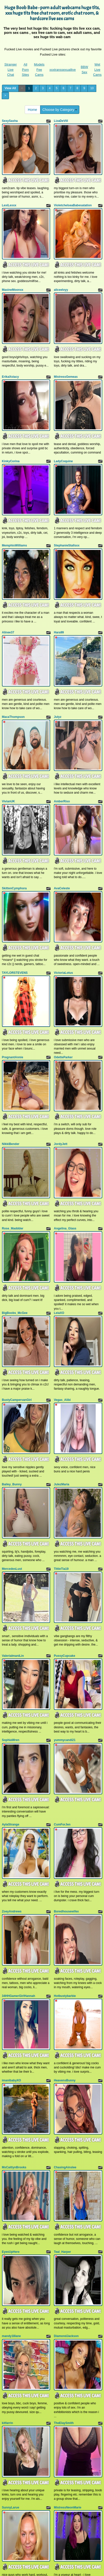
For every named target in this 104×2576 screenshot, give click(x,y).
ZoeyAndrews (12, 1670)
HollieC (7, 2480)
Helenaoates (11, 2407)
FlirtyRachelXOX (65, 2259)
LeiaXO (59, 1152)
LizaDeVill (61, 121)
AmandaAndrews (66, 2556)
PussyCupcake (64, 1449)
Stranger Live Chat (10, 69)
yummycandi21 (65, 1522)
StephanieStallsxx (67, 488)
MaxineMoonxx (12, 267)
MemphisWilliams (14, 488)
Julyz (57, 636)
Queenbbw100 (64, 2334)
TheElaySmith (64, 2113)
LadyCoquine (63, 415)
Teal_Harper (62, 1965)
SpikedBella (10, 2556)
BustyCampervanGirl (17, 1227)
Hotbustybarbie (65, 1743)
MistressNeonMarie (67, 2186)
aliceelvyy (61, 267)
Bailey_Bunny (12, 1300)
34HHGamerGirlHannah (18, 1743)
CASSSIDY (61, 2480)
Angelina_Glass (65, 1079)
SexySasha (10, 121)
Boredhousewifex (66, 1670)
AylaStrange (10, 1595)
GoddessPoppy (13, 2334)
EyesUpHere (11, 1965)
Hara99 (59, 563)
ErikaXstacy (10, 342)
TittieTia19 (61, 1373)
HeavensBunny (65, 1816)
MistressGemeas (66, 342)
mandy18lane (11, 2037)
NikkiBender (10, 1006)
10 (92, 88)
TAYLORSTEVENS (15, 858)
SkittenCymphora (14, 785)
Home (32, 110)
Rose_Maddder (12, 1079)
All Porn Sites (25, 69)
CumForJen (62, 1595)
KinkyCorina (11, 415)
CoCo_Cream (63, 2407)
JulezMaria (61, 1300)
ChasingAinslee (65, 1892)
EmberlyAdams (13, 2259)
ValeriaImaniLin (13, 1449)
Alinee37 (8, 563)
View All (10, 88)
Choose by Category (59, 110)
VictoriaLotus (63, 858)
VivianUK (8, 709)
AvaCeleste (62, 785)
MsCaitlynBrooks (14, 1892)
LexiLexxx (9, 194)
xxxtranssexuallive (62, 70)
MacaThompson (13, 636)
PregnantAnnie (12, 931)
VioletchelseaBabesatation (73, 194)
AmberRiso (62, 709)
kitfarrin (7, 2113)
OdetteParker (63, 931)
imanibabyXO (11, 1816)
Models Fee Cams (39, 69)
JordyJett (60, 1006)
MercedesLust (12, 1373)
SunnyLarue (10, 2186)
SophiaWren (10, 1522)
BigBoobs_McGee (15, 1152)
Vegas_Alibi (62, 1227)
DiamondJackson (66, 2037)
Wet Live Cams (97, 69)
